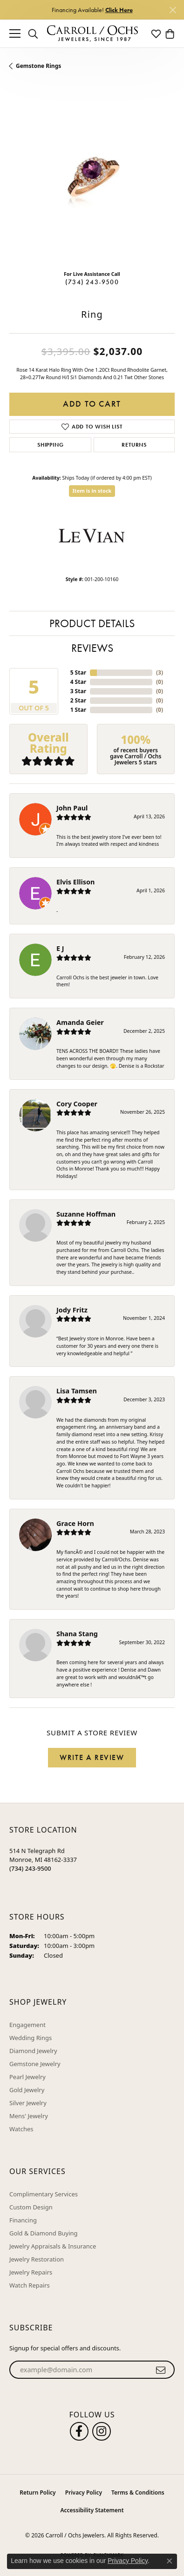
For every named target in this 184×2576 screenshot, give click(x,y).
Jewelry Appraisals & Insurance (52, 2246)
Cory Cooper (76, 1103)
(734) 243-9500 (92, 282)
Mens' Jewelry (28, 2116)
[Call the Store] (30, 1868)
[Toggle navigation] (15, 33)
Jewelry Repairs (30, 2272)
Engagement (27, 2025)
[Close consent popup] (169, 2561)
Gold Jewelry (26, 2090)
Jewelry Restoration (36, 2259)
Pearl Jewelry (27, 2077)
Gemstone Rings (38, 66)
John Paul (72, 807)
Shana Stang (77, 1633)
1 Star (78, 710)
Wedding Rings (30, 2038)
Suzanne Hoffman (86, 1214)
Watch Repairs (29, 2285)
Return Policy (37, 2492)
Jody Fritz (72, 1309)
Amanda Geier (80, 1022)
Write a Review (92, 1757)
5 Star (78, 672)
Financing (23, 2220)
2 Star (78, 700)
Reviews (92, 648)
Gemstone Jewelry (35, 2064)
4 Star (78, 682)
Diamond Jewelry (33, 2051)
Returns (134, 444)
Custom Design (31, 2207)
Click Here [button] (119, 10)
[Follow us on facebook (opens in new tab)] (79, 2431)
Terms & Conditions (137, 2492)
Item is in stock (92, 490)
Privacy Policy (83, 2492)
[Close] (172, 10)
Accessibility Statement (91, 2510)
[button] (33, 33)
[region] (92, 180)
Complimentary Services (43, 2194)
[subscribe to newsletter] (161, 2370)
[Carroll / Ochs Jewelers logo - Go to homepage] (92, 34)
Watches (21, 2129)
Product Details (92, 623)
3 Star (78, 691)
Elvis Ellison (75, 881)
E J (60, 948)
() (159, 672)
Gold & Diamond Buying (43, 2233)
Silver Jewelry (28, 2103)
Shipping (50, 444)
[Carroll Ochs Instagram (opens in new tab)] (101, 2431)
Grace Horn (75, 1523)
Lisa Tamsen (76, 1390)
